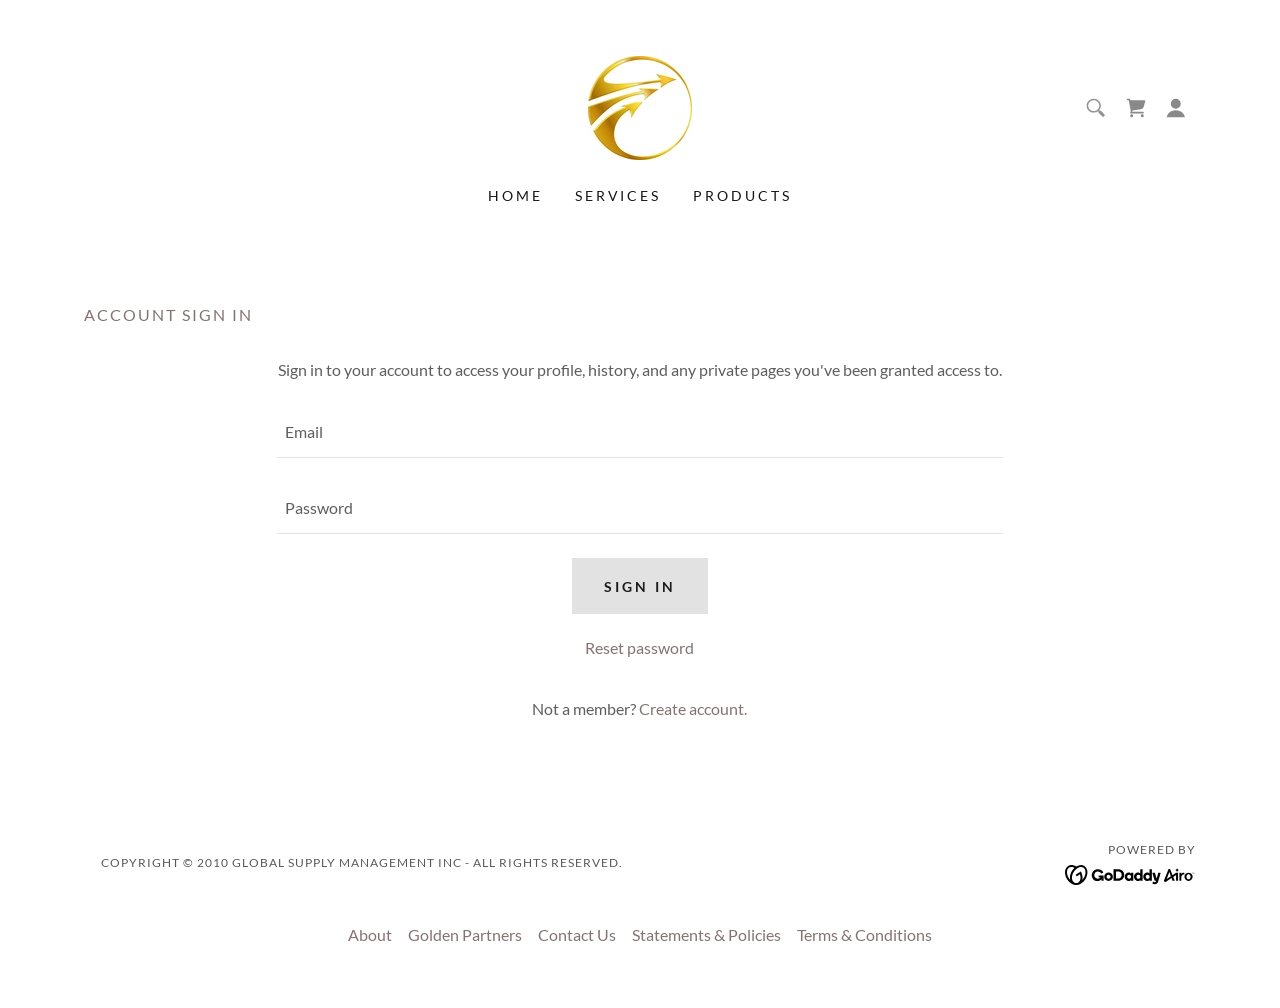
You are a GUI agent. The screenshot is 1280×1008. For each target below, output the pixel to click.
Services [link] (618, 195)
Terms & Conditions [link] (864, 934)
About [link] (370, 934)
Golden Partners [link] (465, 934)
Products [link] (742, 195)
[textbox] (639, 432)
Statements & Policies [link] (706, 934)
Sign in (640, 586)
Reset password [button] (639, 647)
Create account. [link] (693, 708)
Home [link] (515, 195)
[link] (640, 105)
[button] (1176, 108)
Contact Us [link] (577, 934)
